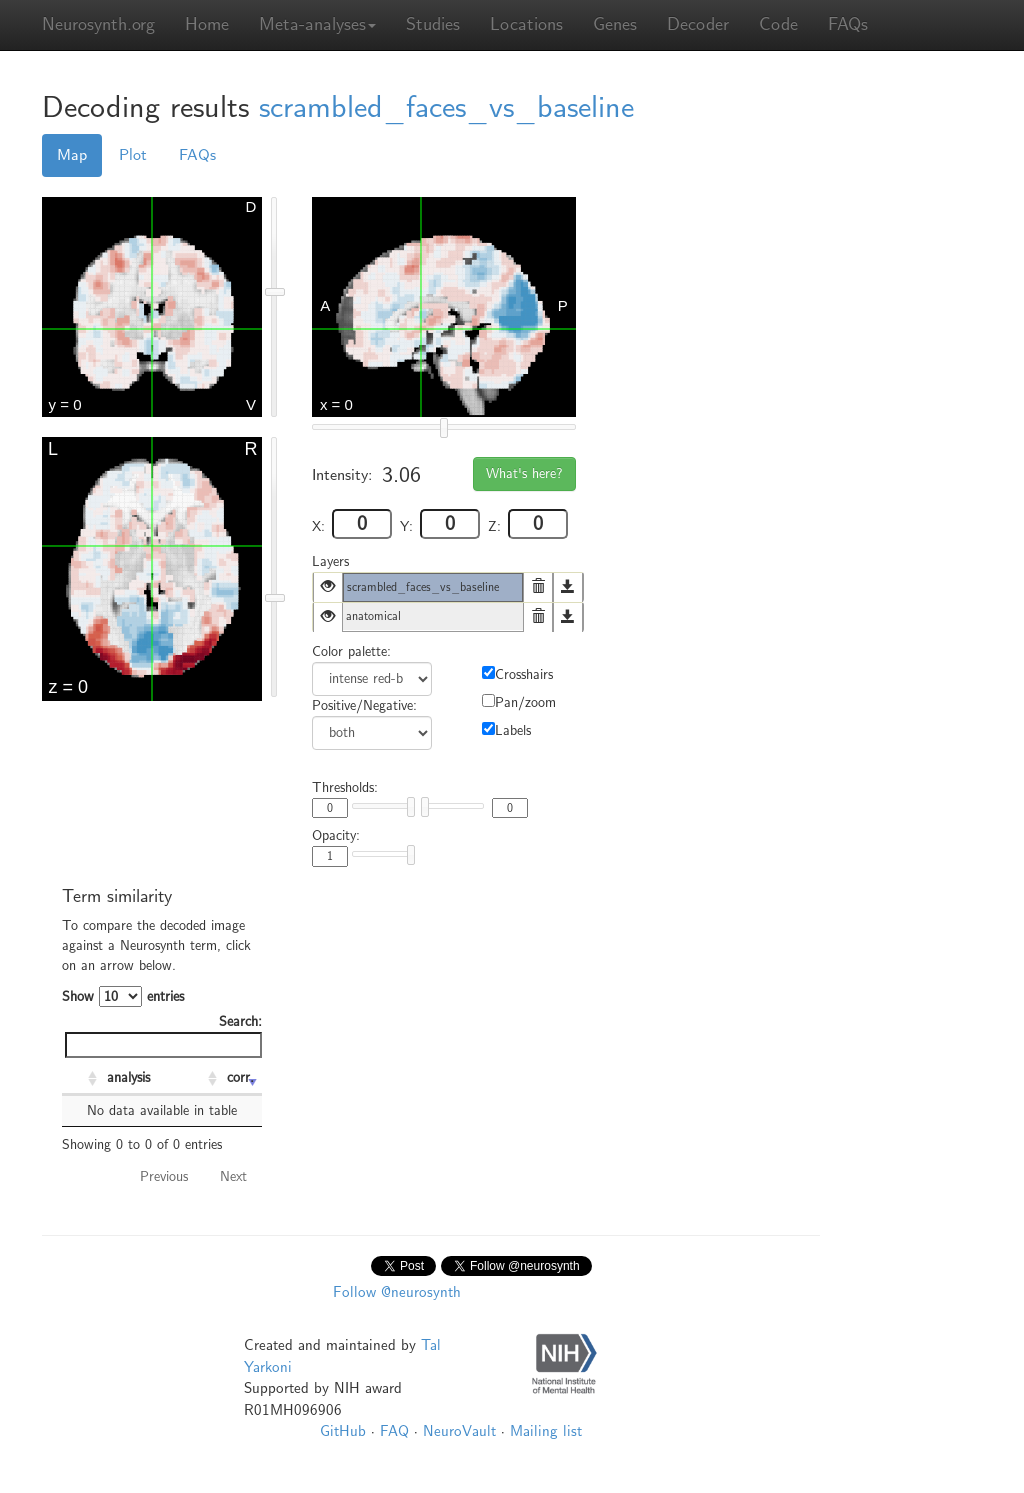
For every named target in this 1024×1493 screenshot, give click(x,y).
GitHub (343, 1431)
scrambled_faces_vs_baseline (446, 107)
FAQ (394, 1431)
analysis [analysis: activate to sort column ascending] (128, 1077)
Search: (163, 1035)
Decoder (698, 24)
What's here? (524, 473)
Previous (164, 1176)
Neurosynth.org (98, 24)
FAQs (848, 24)
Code (778, 24)
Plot (133, 155)
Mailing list (546, 1431)
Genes (615, 24)
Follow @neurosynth (397, 1292)
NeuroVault (459, 1431)
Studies (433, 24)
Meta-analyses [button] (317, 24)
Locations (526, 24)
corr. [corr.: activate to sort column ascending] (240, 1077)
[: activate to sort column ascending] (82, 1079)
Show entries (123, 996)
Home (207, 24)
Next (233, 1176)
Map (72, 155)
